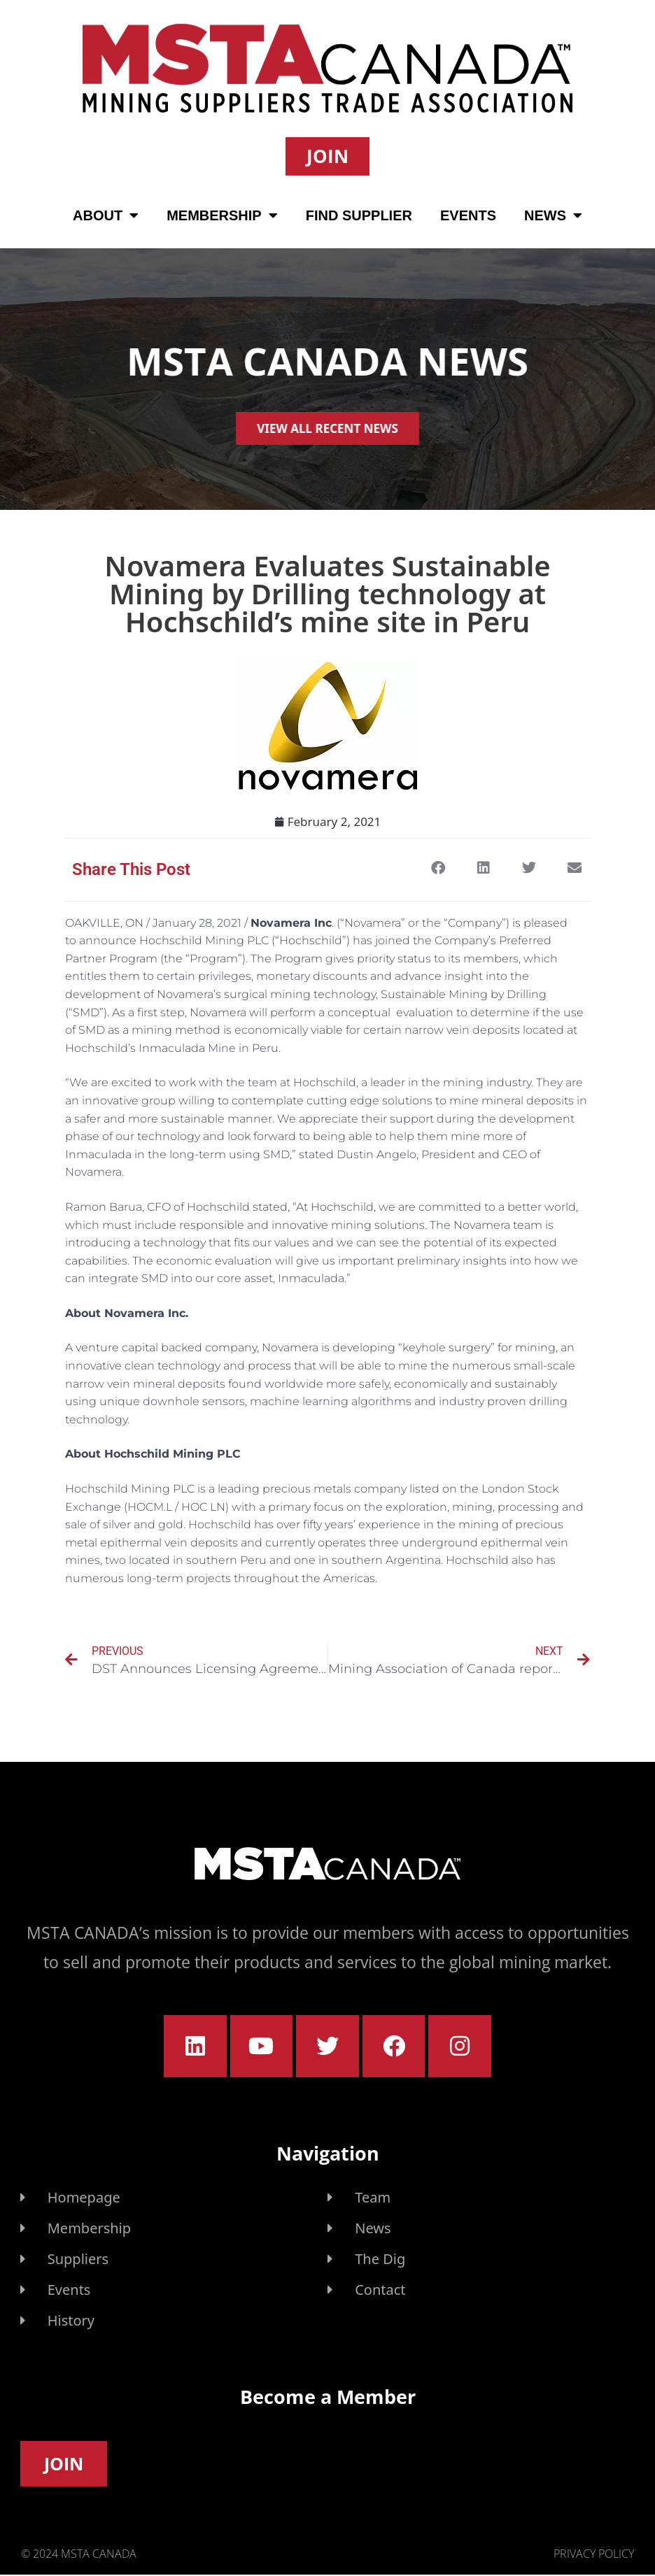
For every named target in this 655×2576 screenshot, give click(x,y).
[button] (437, 868)
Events (468, 212)
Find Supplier (359, 212)
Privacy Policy (594, 2553)
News (553, 213)
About (106, 213)
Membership (222, 213)
